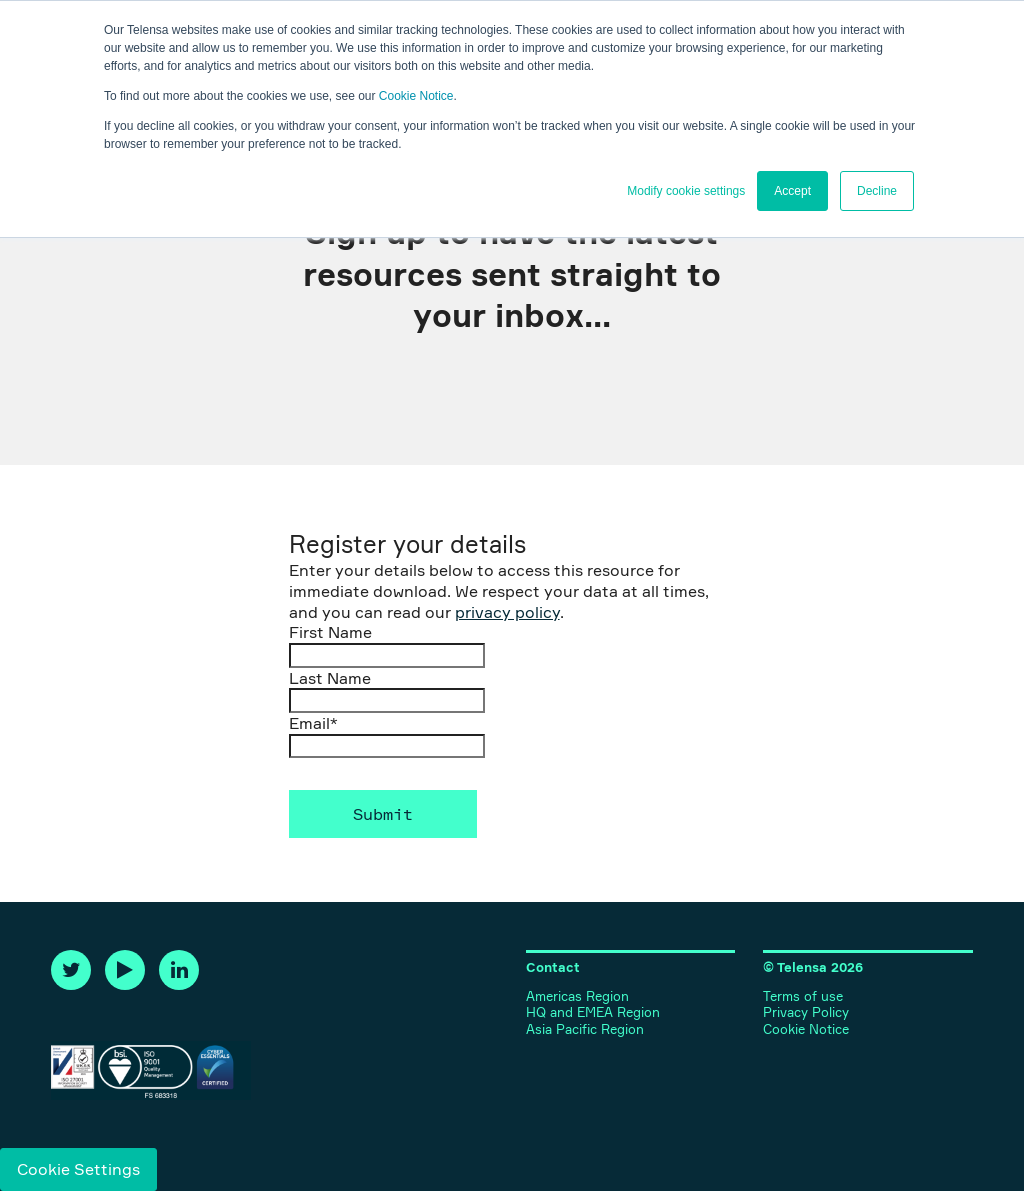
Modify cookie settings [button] (686, 191)
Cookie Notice (416, 96)
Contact (553, 967)
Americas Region (577, 996)
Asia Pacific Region (585, 1029)
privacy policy (507, 612)
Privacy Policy (806, 1012)
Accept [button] (792, 191)
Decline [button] (877, 191)
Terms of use (803, 996)
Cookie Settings (78, 1169)
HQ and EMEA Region (593, 1012)
